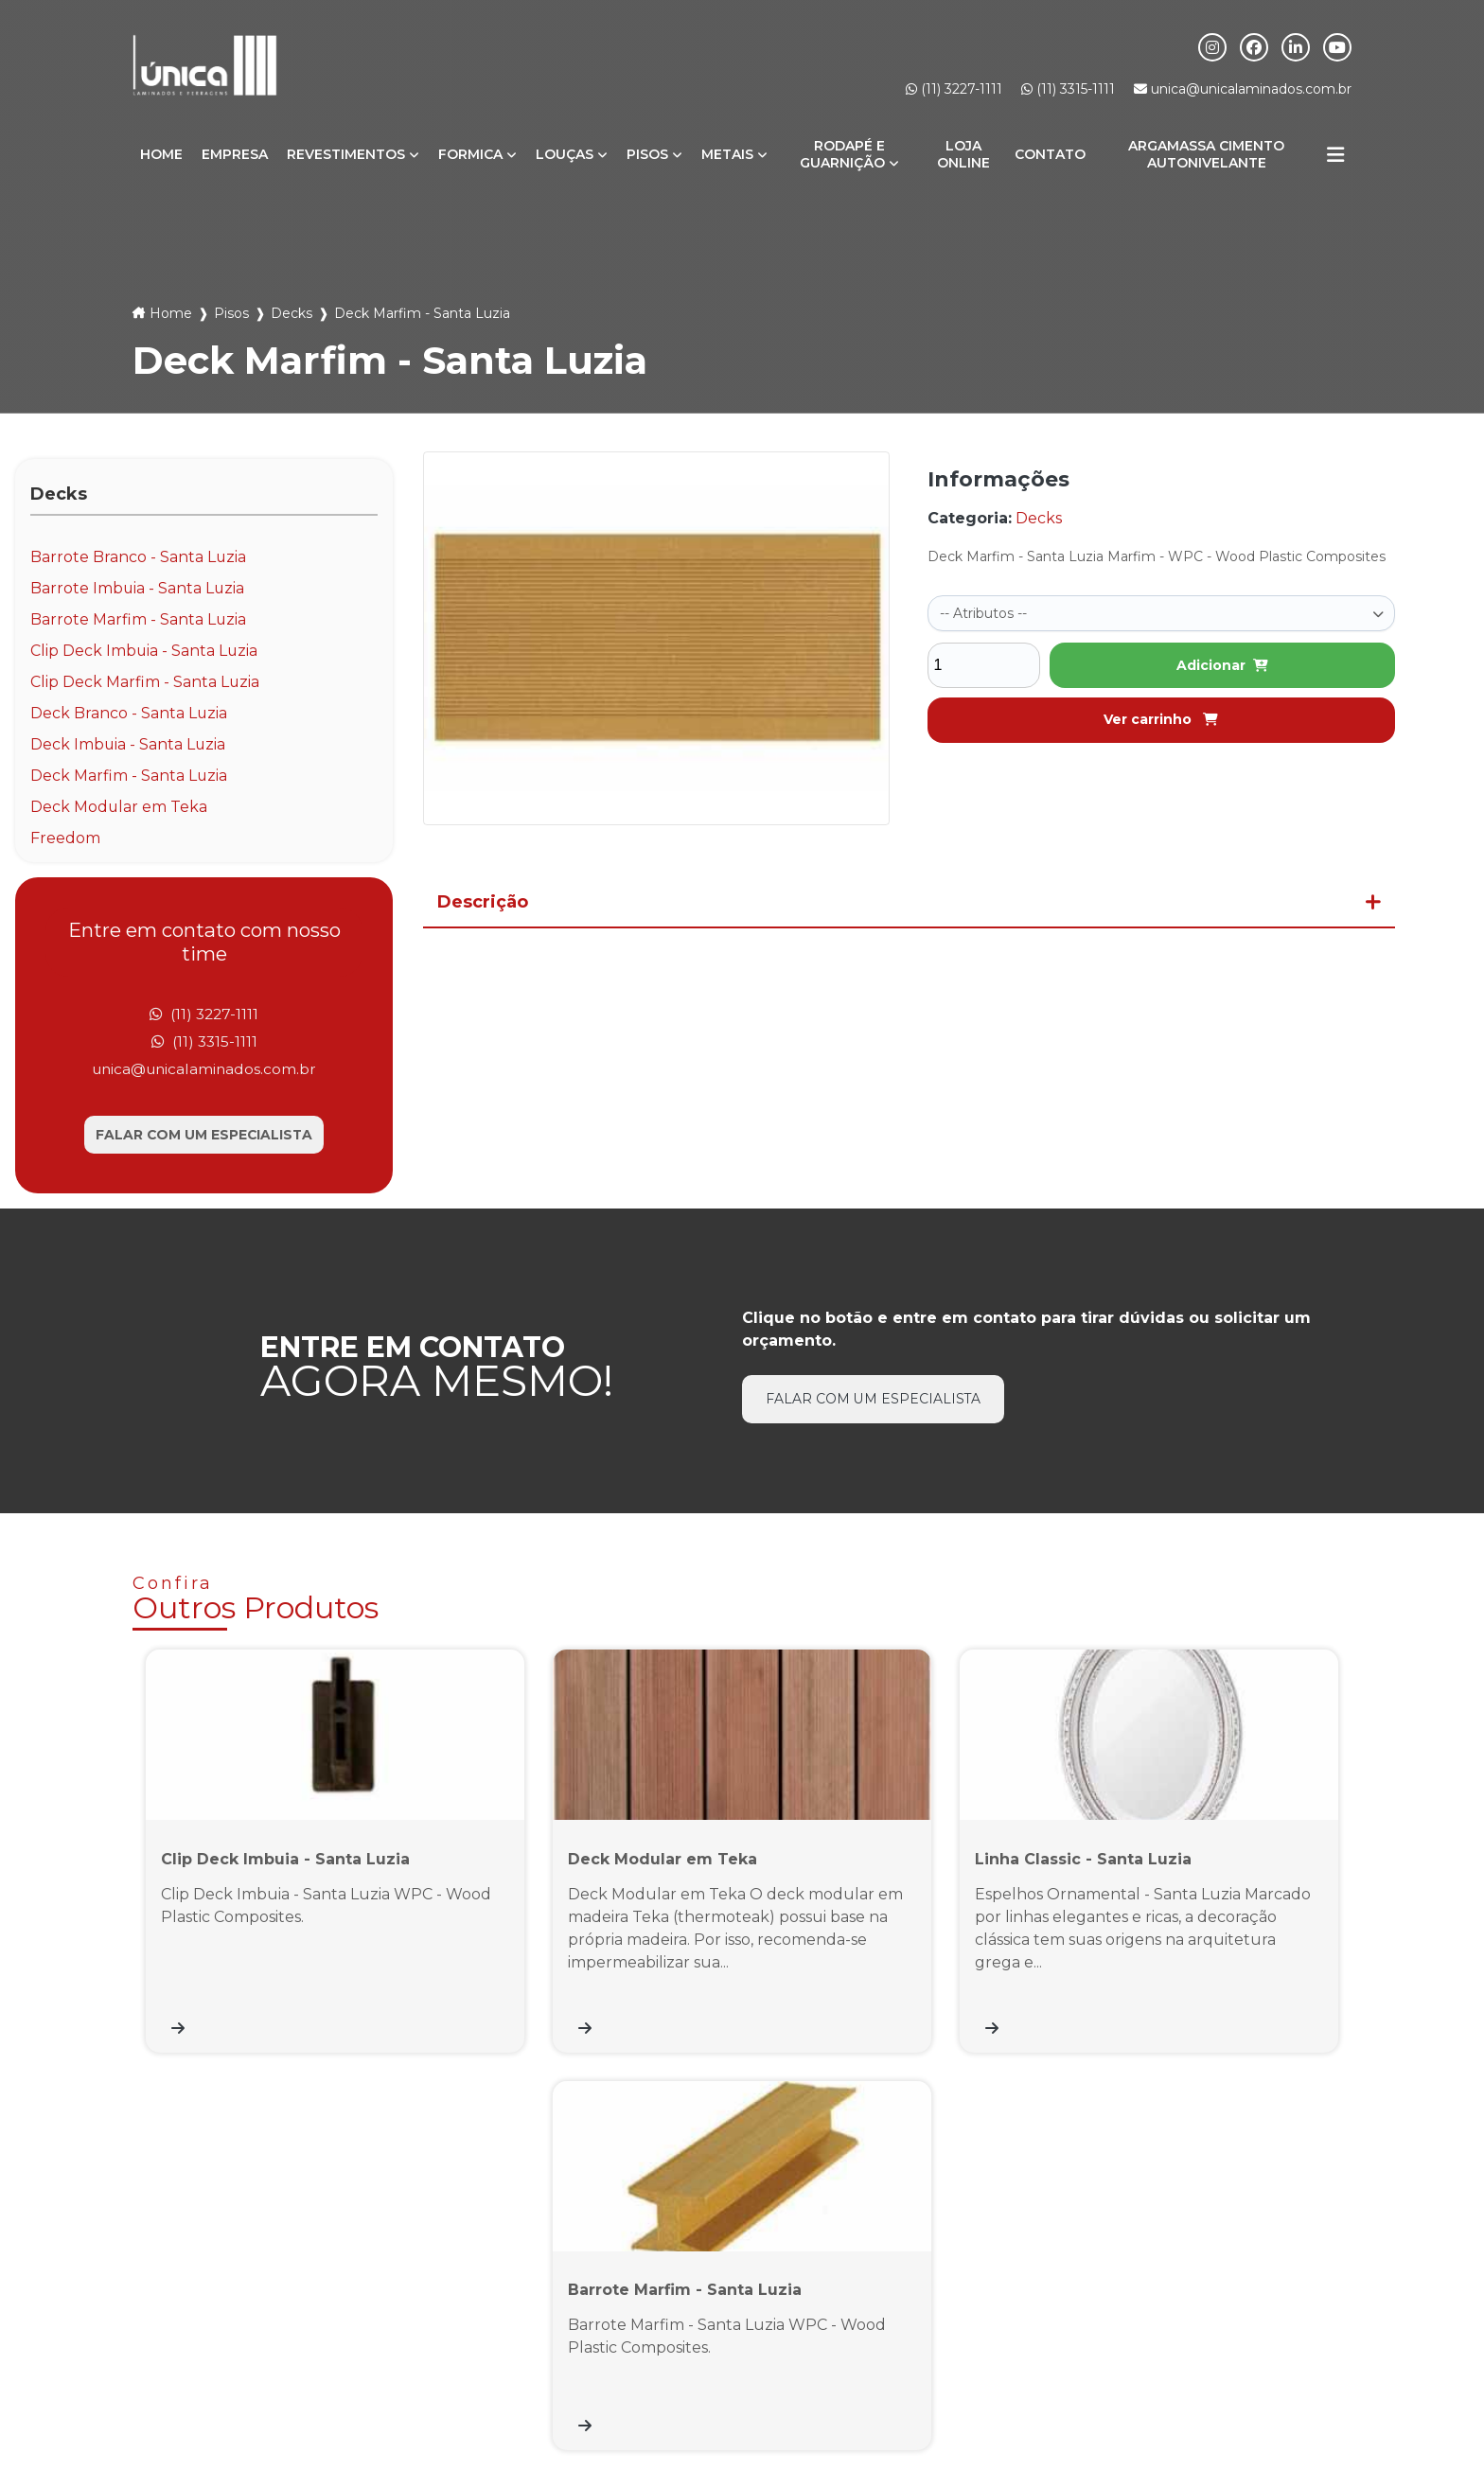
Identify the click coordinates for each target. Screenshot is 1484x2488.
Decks (291, 313)
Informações (1276, 2400)
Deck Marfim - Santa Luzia (129, 776)
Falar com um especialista (204, 1136)
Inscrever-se (1272, 2284)
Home (161, 154)
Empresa (235, 154)
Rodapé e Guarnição (842, 154)
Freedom (65, 838)
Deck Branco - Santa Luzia (129, 713)
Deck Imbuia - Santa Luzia (128, 744)
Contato (1050, 154)
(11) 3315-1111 (1068, 88)
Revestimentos (346, 154)
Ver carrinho (1161, 717)
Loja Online (963, 154)
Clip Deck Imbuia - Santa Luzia (144, 651)
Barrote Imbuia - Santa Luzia (138, 588)
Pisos (647, 154)
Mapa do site (1388, 2400)
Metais (727, 154)
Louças (564, 154)
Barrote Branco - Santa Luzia (138, 557)
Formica (470, 154)
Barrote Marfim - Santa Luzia (138, 619)
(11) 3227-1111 (954, 88)
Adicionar (1222, 663)
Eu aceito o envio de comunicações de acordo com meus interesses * (1146, 2328)
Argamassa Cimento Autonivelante (1206, 154)
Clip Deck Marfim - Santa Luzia (145, 682)
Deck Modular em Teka (119, 807)
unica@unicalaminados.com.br (1243, 88)
